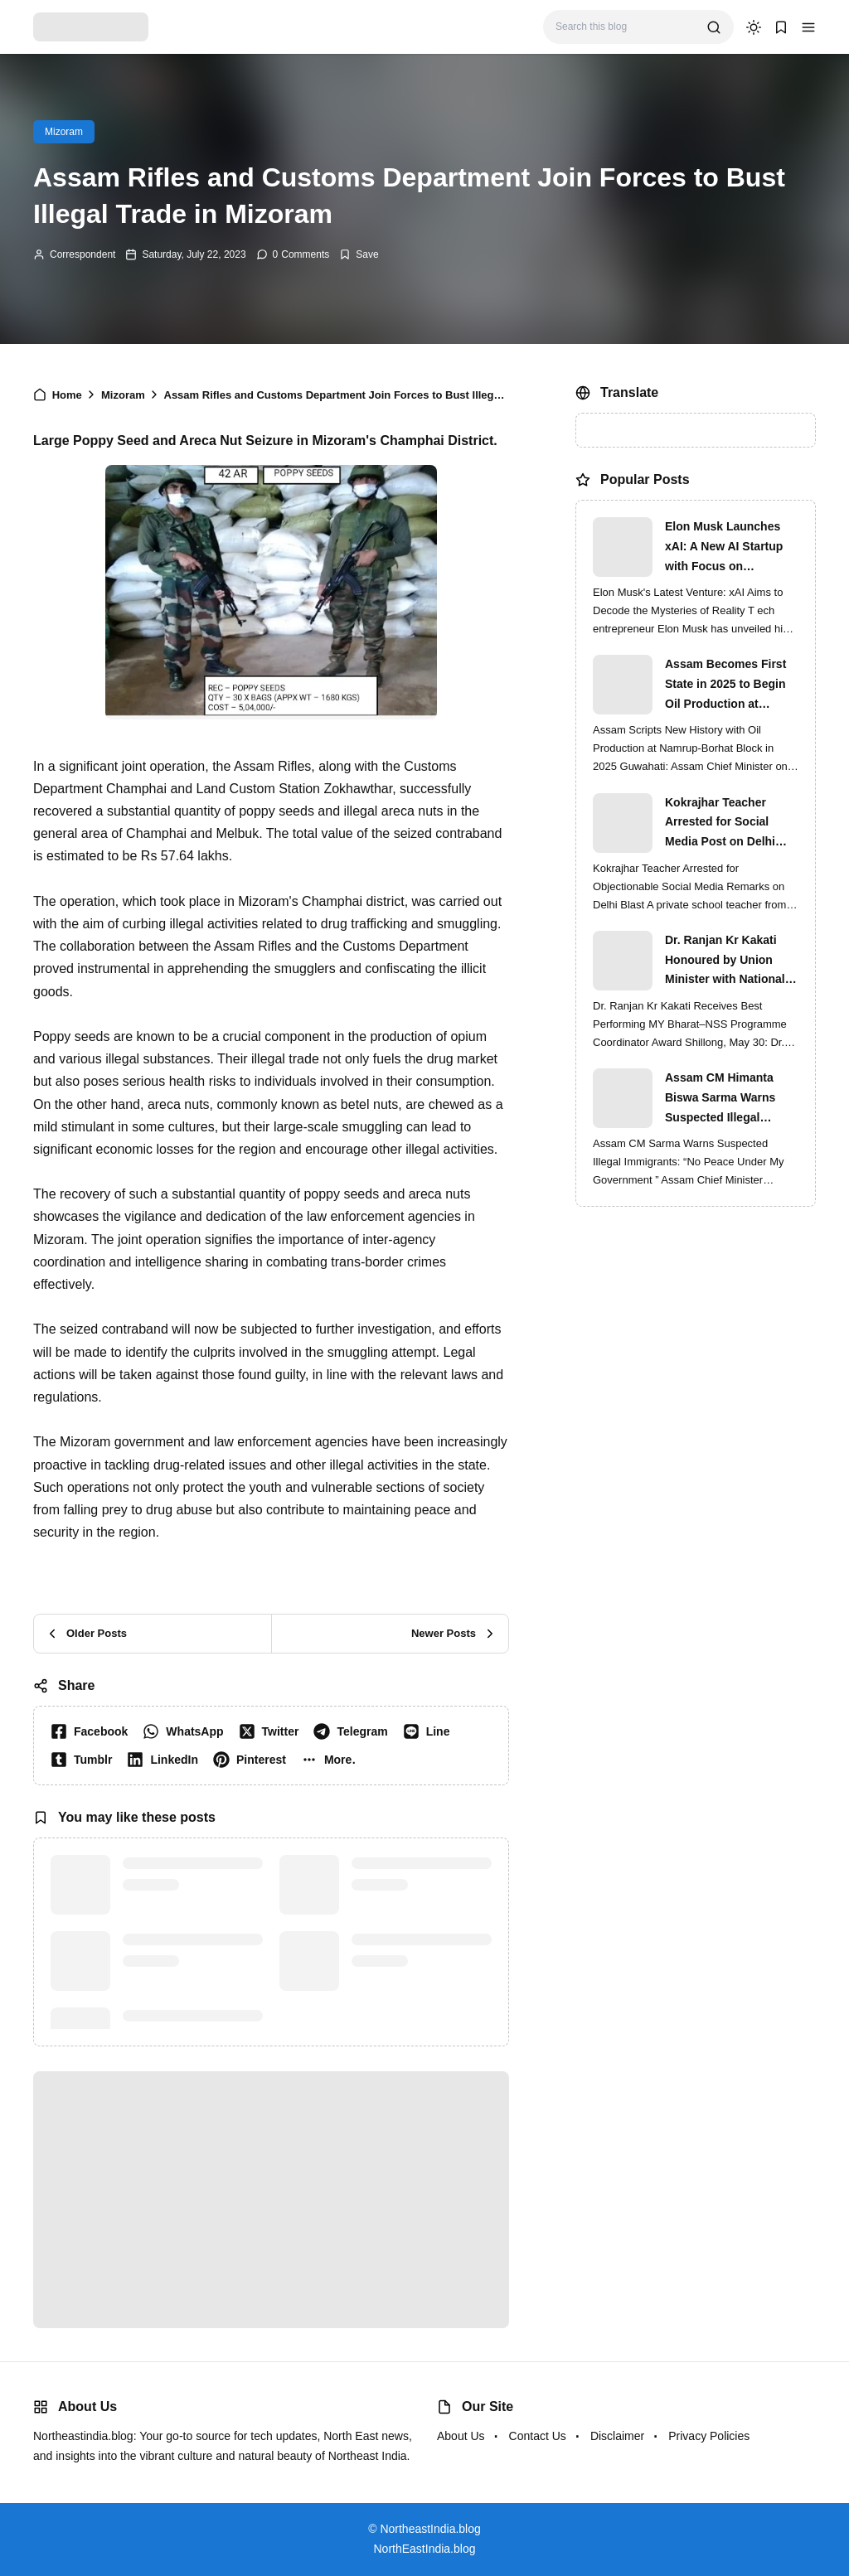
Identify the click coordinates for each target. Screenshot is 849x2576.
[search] (713, 27)
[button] (808, 27)
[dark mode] (753, 27)
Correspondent (82, 254)
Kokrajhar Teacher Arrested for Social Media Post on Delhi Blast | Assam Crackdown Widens (720, 824)
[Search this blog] (624, 27)
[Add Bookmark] (358, 254)
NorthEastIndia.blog (425, 2548)
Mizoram (64, 132)
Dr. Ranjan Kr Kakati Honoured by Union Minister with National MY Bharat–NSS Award (727, 961)
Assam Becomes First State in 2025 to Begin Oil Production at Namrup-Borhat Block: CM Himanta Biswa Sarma (726, 685)
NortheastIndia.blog (430, 2528)
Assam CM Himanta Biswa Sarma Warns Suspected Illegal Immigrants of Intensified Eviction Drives (720, 1099)
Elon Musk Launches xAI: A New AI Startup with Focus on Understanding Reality (726, 548)
